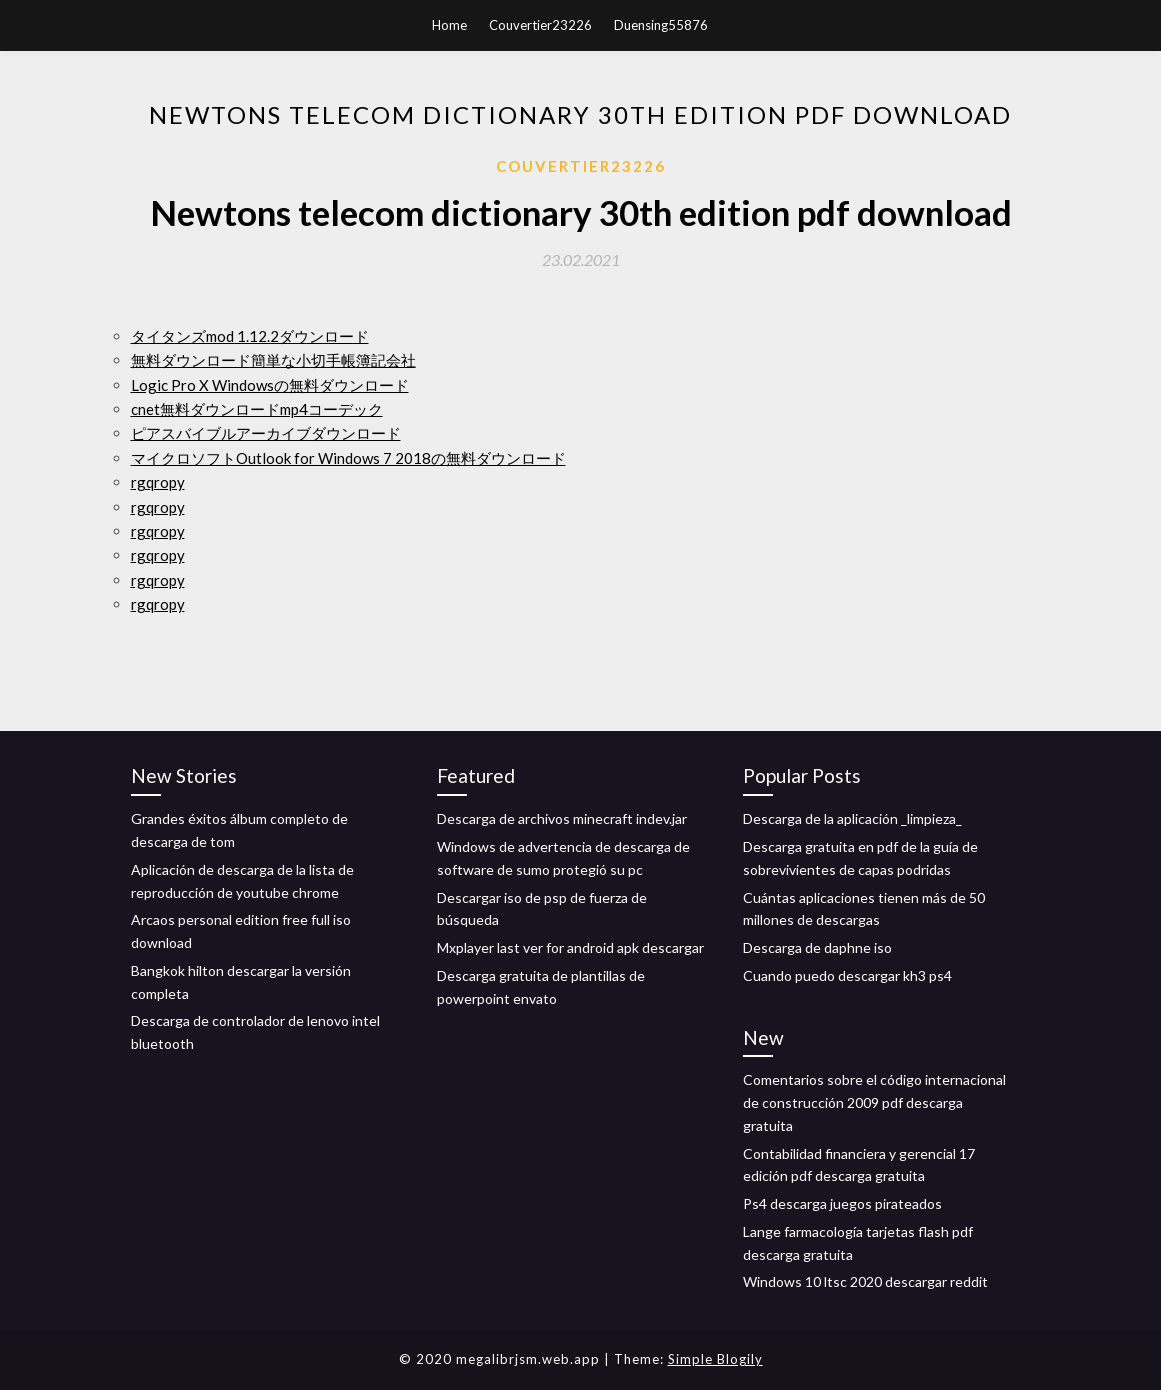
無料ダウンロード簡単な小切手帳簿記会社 (273, 360)
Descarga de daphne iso (817, 947)
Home (449, 25)
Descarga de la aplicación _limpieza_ (852, 818)
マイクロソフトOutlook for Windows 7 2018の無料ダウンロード (348, 458)
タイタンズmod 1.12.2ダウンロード (250, 336)
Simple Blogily (715, 1359)
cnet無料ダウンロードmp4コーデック (257, 409)
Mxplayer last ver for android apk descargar (570, 947)
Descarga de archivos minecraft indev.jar (562, 818)
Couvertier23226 (540, 25)
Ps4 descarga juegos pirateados (842, 1203)
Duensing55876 (661, 25)
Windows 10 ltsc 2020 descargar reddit (865, 1281)
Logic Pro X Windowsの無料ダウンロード (270, 385)
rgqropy (158, 482)
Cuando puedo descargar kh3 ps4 (847, 975)
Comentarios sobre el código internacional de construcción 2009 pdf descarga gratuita (874, 1102)
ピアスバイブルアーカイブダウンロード (266, 433)
